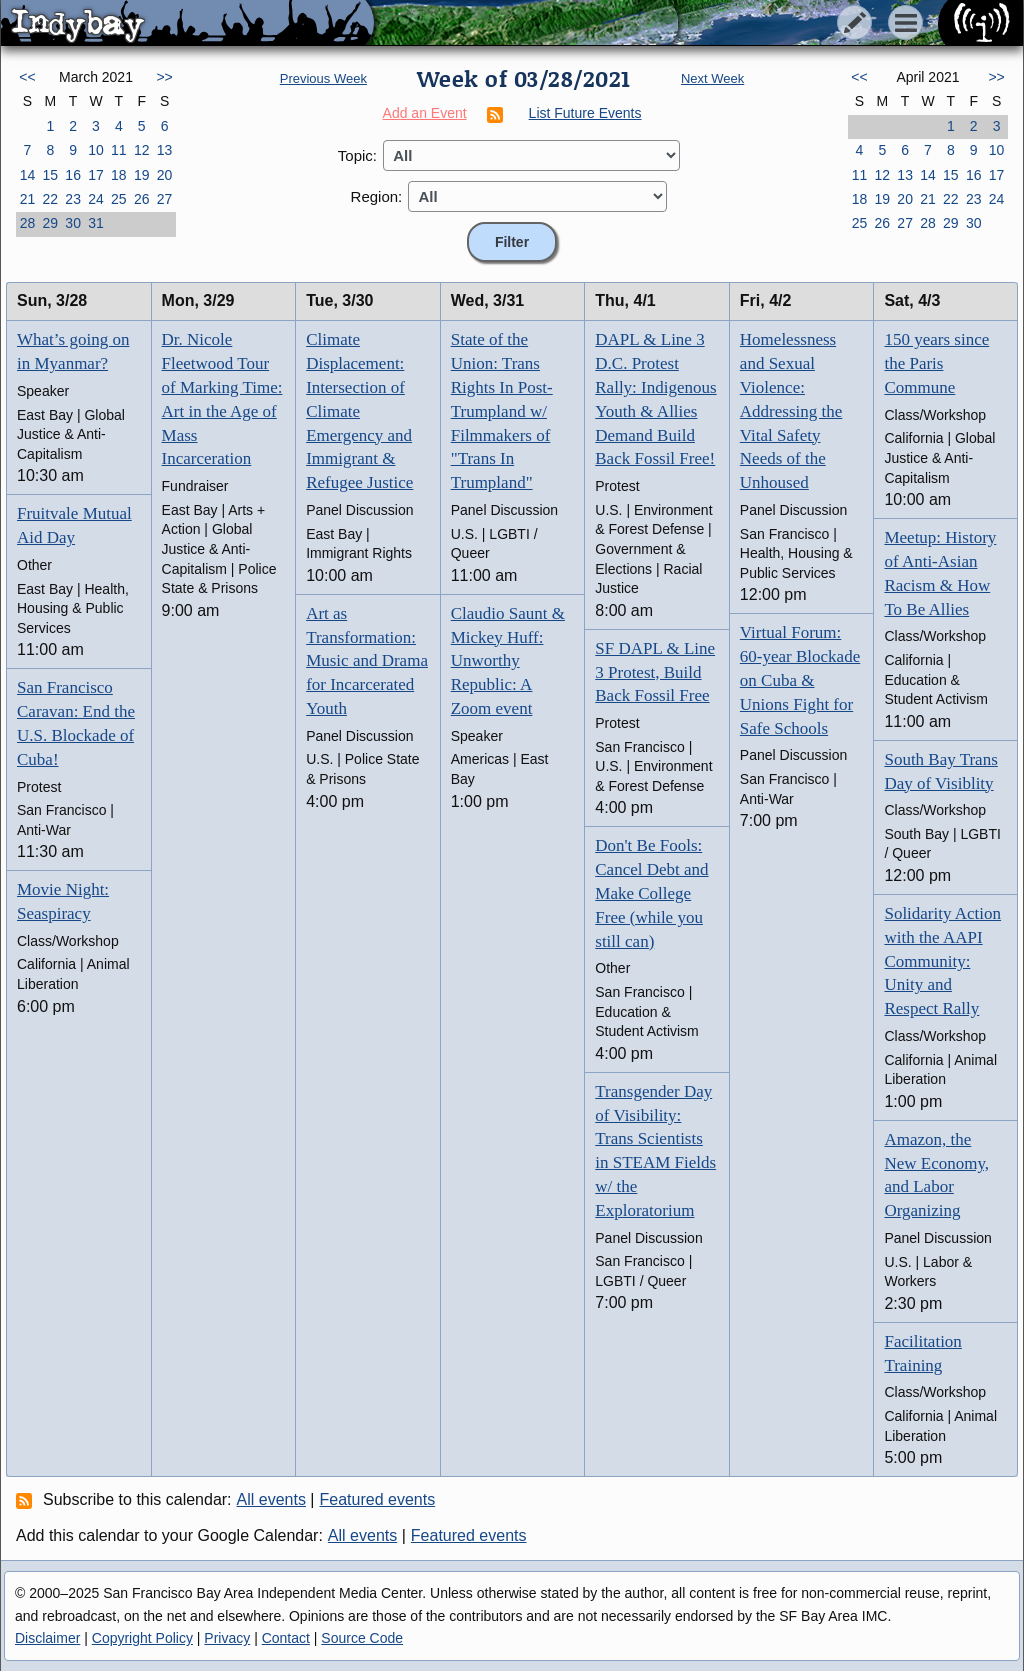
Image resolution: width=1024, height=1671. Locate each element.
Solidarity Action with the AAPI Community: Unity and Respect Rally (942, 961)
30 (73, 223)
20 (165, 175)
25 (119, 199)
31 (96, 223)
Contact (286, 1638)
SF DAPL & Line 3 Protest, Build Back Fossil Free (655, 672)
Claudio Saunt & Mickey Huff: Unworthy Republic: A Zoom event (508, 661)
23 (73, 199)
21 (28, 199)
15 (50, 175)
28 (28, 223)
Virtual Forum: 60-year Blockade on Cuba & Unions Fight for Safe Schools (800, 680)
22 (50, 199)
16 (73, 175)
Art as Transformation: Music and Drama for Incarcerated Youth (367, 661)
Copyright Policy (142, 1638)
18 (119, 175)
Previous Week (323, 78)
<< (27, 77)
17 (96, 175)
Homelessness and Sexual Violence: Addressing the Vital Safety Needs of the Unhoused (791, 411)
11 (119, 150)
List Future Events (585, 113)
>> (164, 77)
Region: (377, 196)
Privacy (227, 1638)
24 (96, 199)
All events (271, 1499)
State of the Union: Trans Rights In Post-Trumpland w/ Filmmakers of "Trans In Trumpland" (502, 411)
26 (142, 199)
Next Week (712, 78)
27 (165, 199)
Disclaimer (47, 1638)
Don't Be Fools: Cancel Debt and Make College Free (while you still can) (651, 893)
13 (165, 150)
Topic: (357, 155)
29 (50, 223)
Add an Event (425, 113)
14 (28, 175)
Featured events (378, 1499)
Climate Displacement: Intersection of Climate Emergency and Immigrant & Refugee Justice (359, 411)
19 (142, 175)
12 (142, 150)
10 (96, 150)
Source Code (362, 1638)
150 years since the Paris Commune (936, 363)
